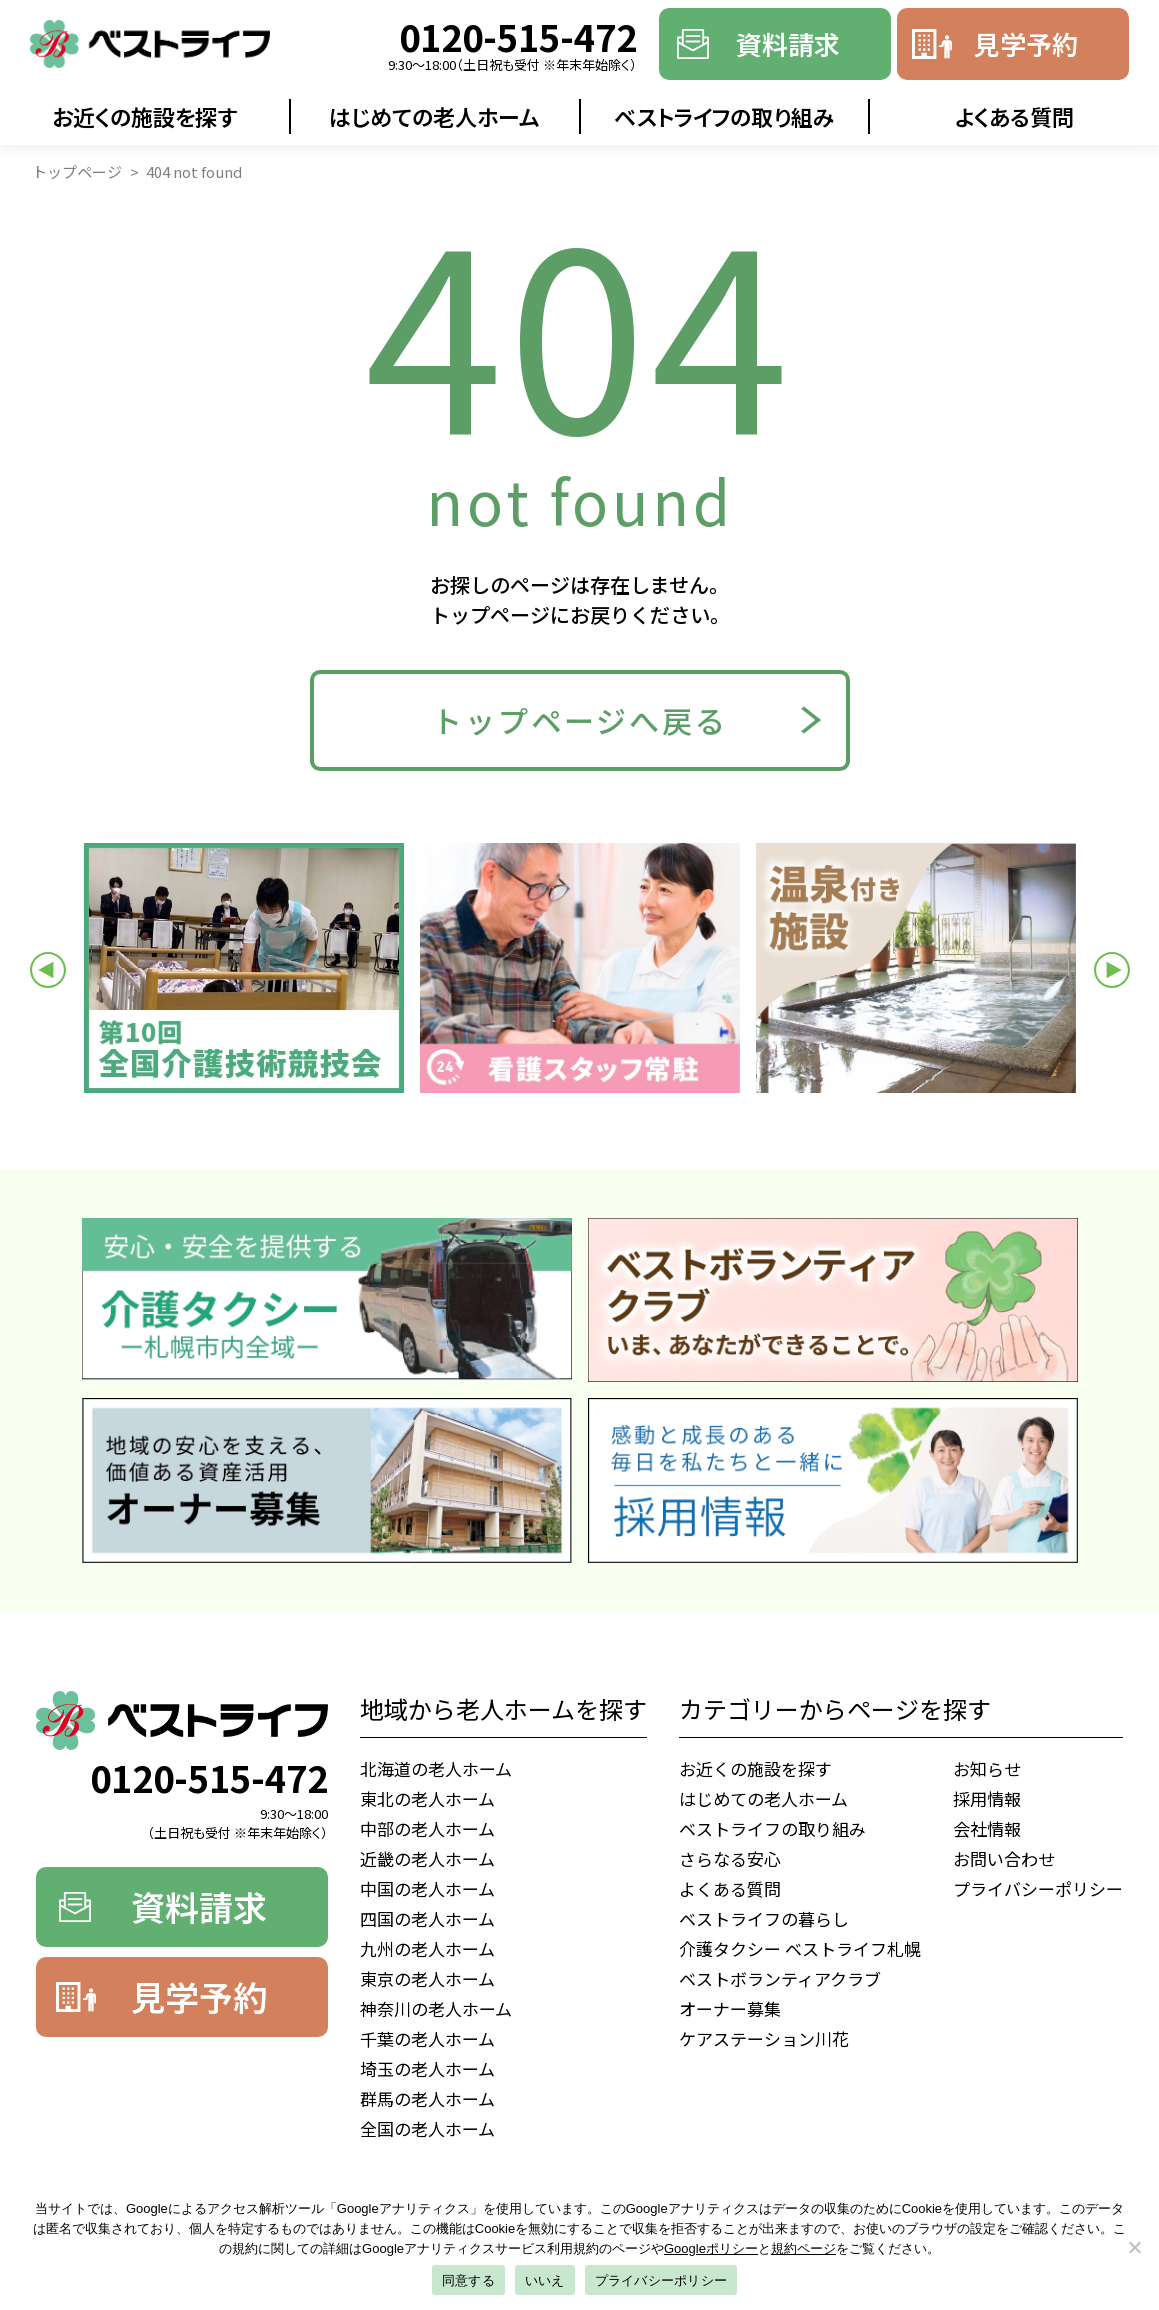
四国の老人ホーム (427, 1918)
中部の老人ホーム (427, 1828)
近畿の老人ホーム (427, 1858)
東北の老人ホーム (427, 1798)
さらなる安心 (730, 1858)
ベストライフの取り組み (724, 116)
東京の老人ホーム (427, 1978)
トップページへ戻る (580, 720)
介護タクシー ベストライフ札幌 (800, 1948)
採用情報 (987, 1798)
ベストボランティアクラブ (780, 1978)
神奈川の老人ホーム (436, 2008)
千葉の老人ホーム (427, 2038)
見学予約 (1026, 43)
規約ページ (803, 2248)
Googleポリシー (711, 2248)
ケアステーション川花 (764, 2038)
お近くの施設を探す (144, 116)
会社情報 (987, 1828)
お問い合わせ (1004, 1858)
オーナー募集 (730, 2008)
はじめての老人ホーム (434, 116)
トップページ (77, 171)
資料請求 (788, 43)
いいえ (545, 2280)
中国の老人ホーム (427, 1888)
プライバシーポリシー (1038, 1888)
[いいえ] (1134, 2247)
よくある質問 (1014, 116)
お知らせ (987, 1768)
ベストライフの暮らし (764, 1918)
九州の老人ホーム (427, 1948)
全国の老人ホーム (427, 2128)
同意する (468, 2280)
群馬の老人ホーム (427, 2098)
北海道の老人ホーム (436, 1768)
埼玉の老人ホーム (427, 2068)
